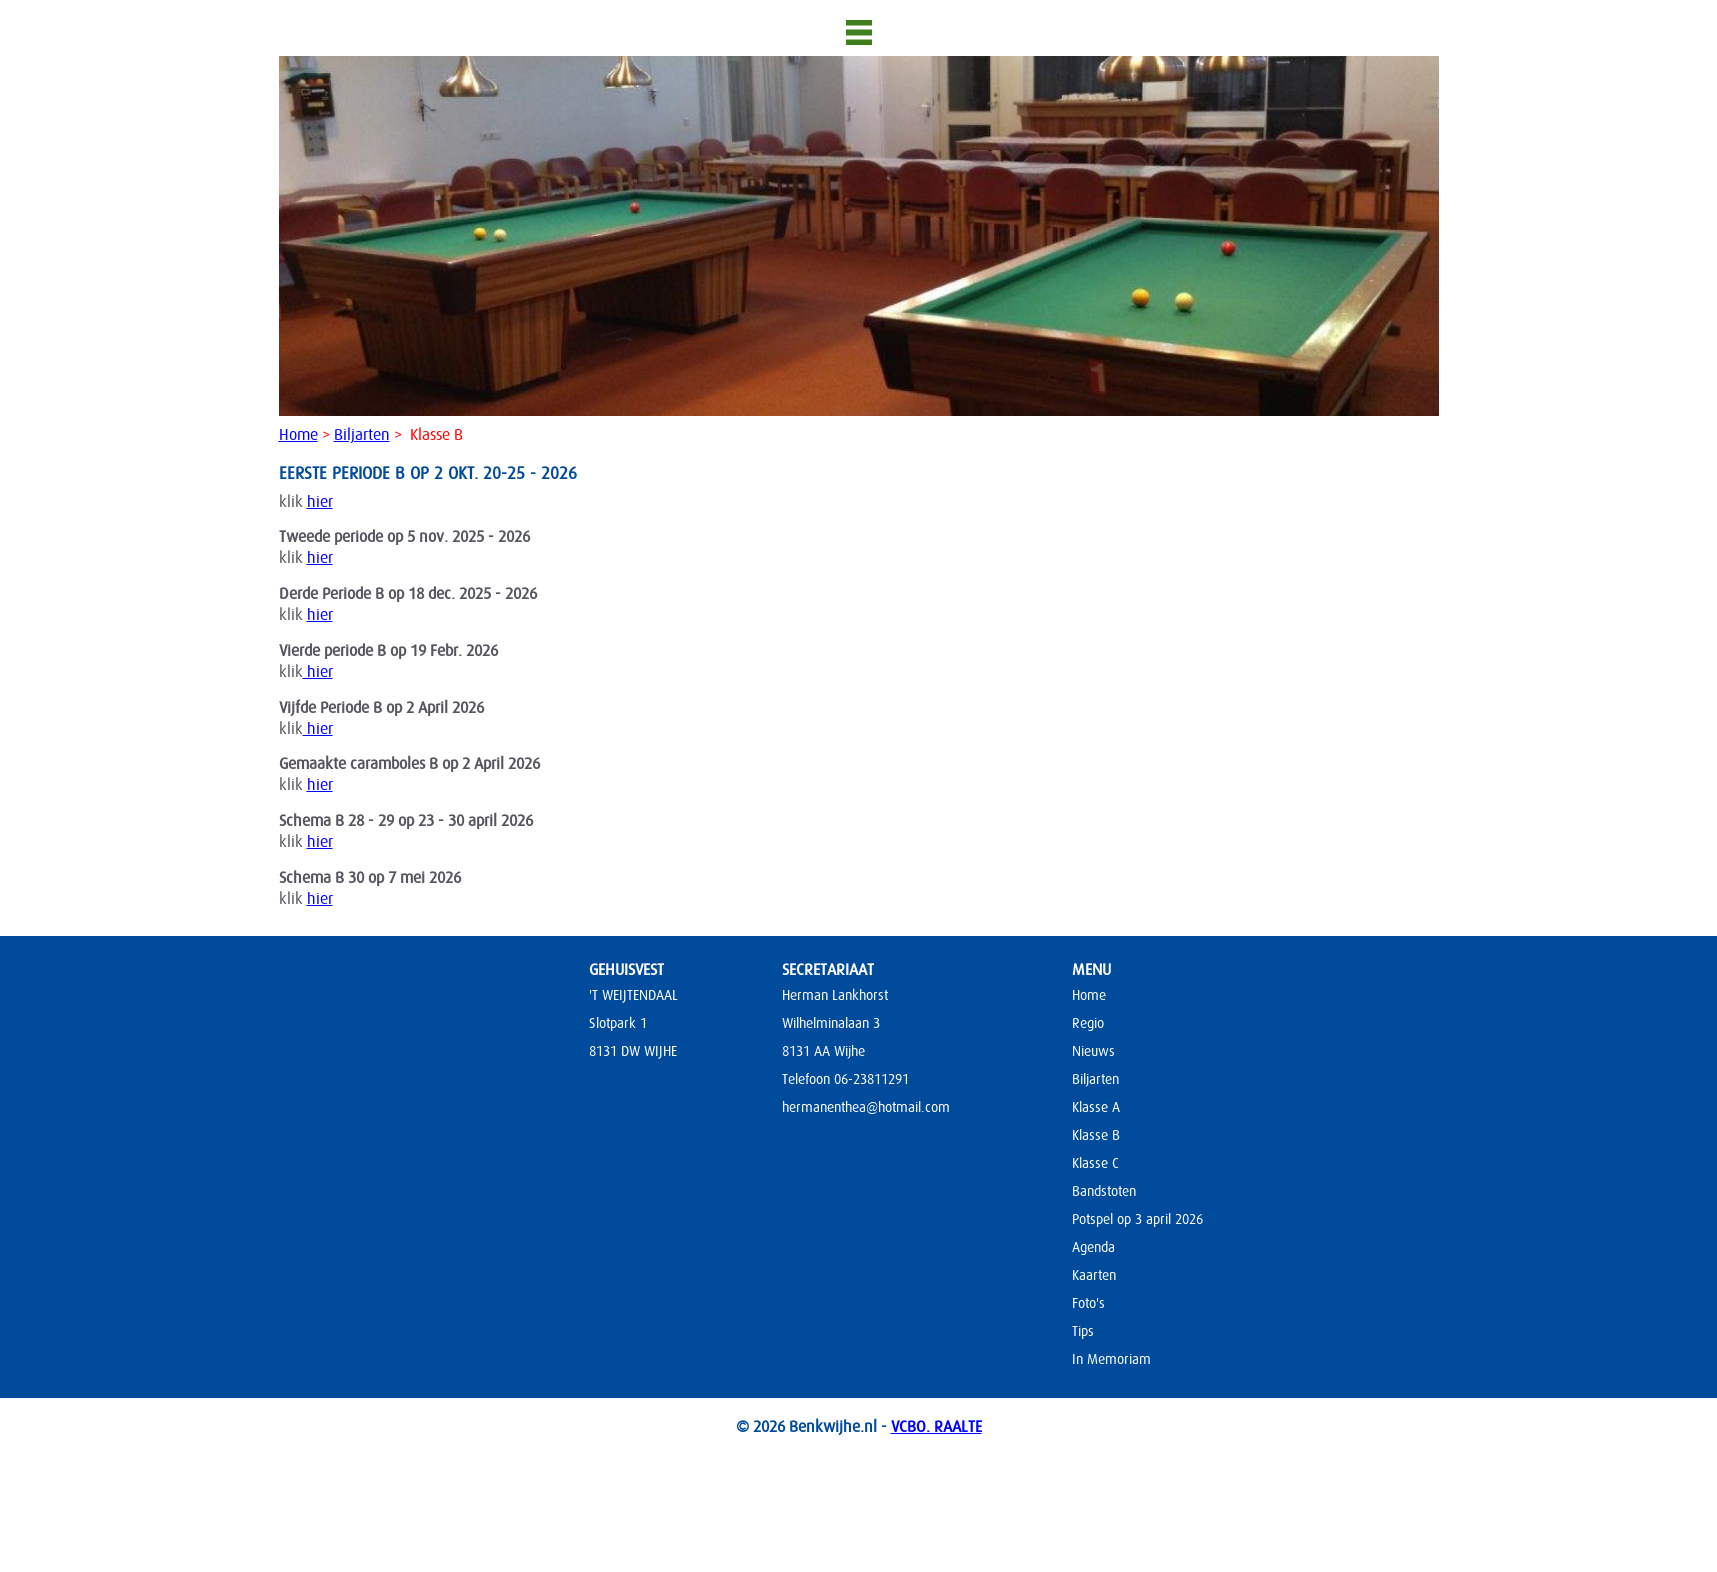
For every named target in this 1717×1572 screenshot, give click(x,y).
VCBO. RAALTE (936, 1427)
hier (320, 502)
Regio (1088, 1023)
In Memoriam (1111, 1359)
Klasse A (1096, 1107)
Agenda (1093, 1247)
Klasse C (1095, 1163)
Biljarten (362, 435)
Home (298, 435)
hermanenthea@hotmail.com (866, 1107)
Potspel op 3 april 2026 (1137, 1219)
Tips (1083, 1331)
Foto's (1088, 1303)
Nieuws (1093, 1051)
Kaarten (1094, 1275)
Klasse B (1096, 1135)
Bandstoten (1104, 1191)
